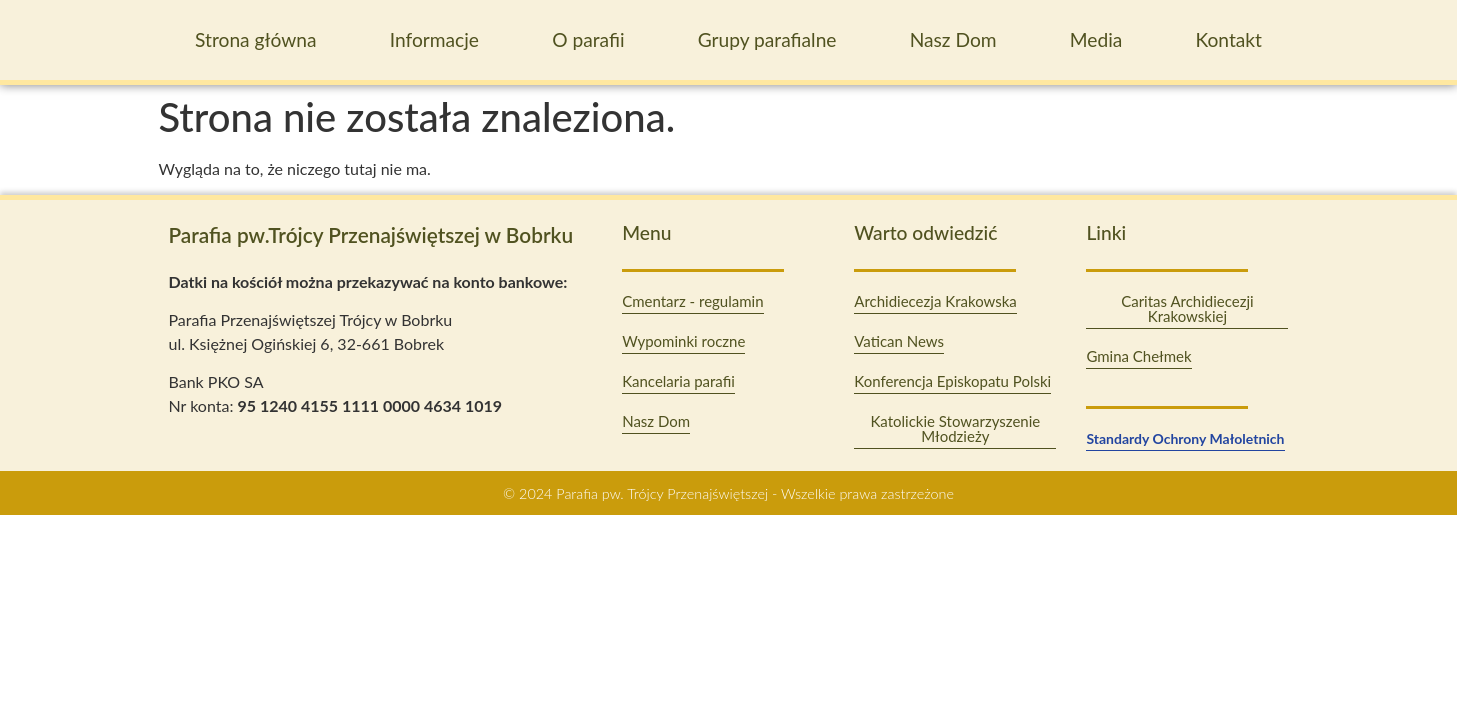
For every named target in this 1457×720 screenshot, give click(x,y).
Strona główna (255, 39)
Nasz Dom (953, 39)
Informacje (434, 39)
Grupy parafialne (767, 39)
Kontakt (1228, 39)
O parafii (588, 39)
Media (1096, 39)
